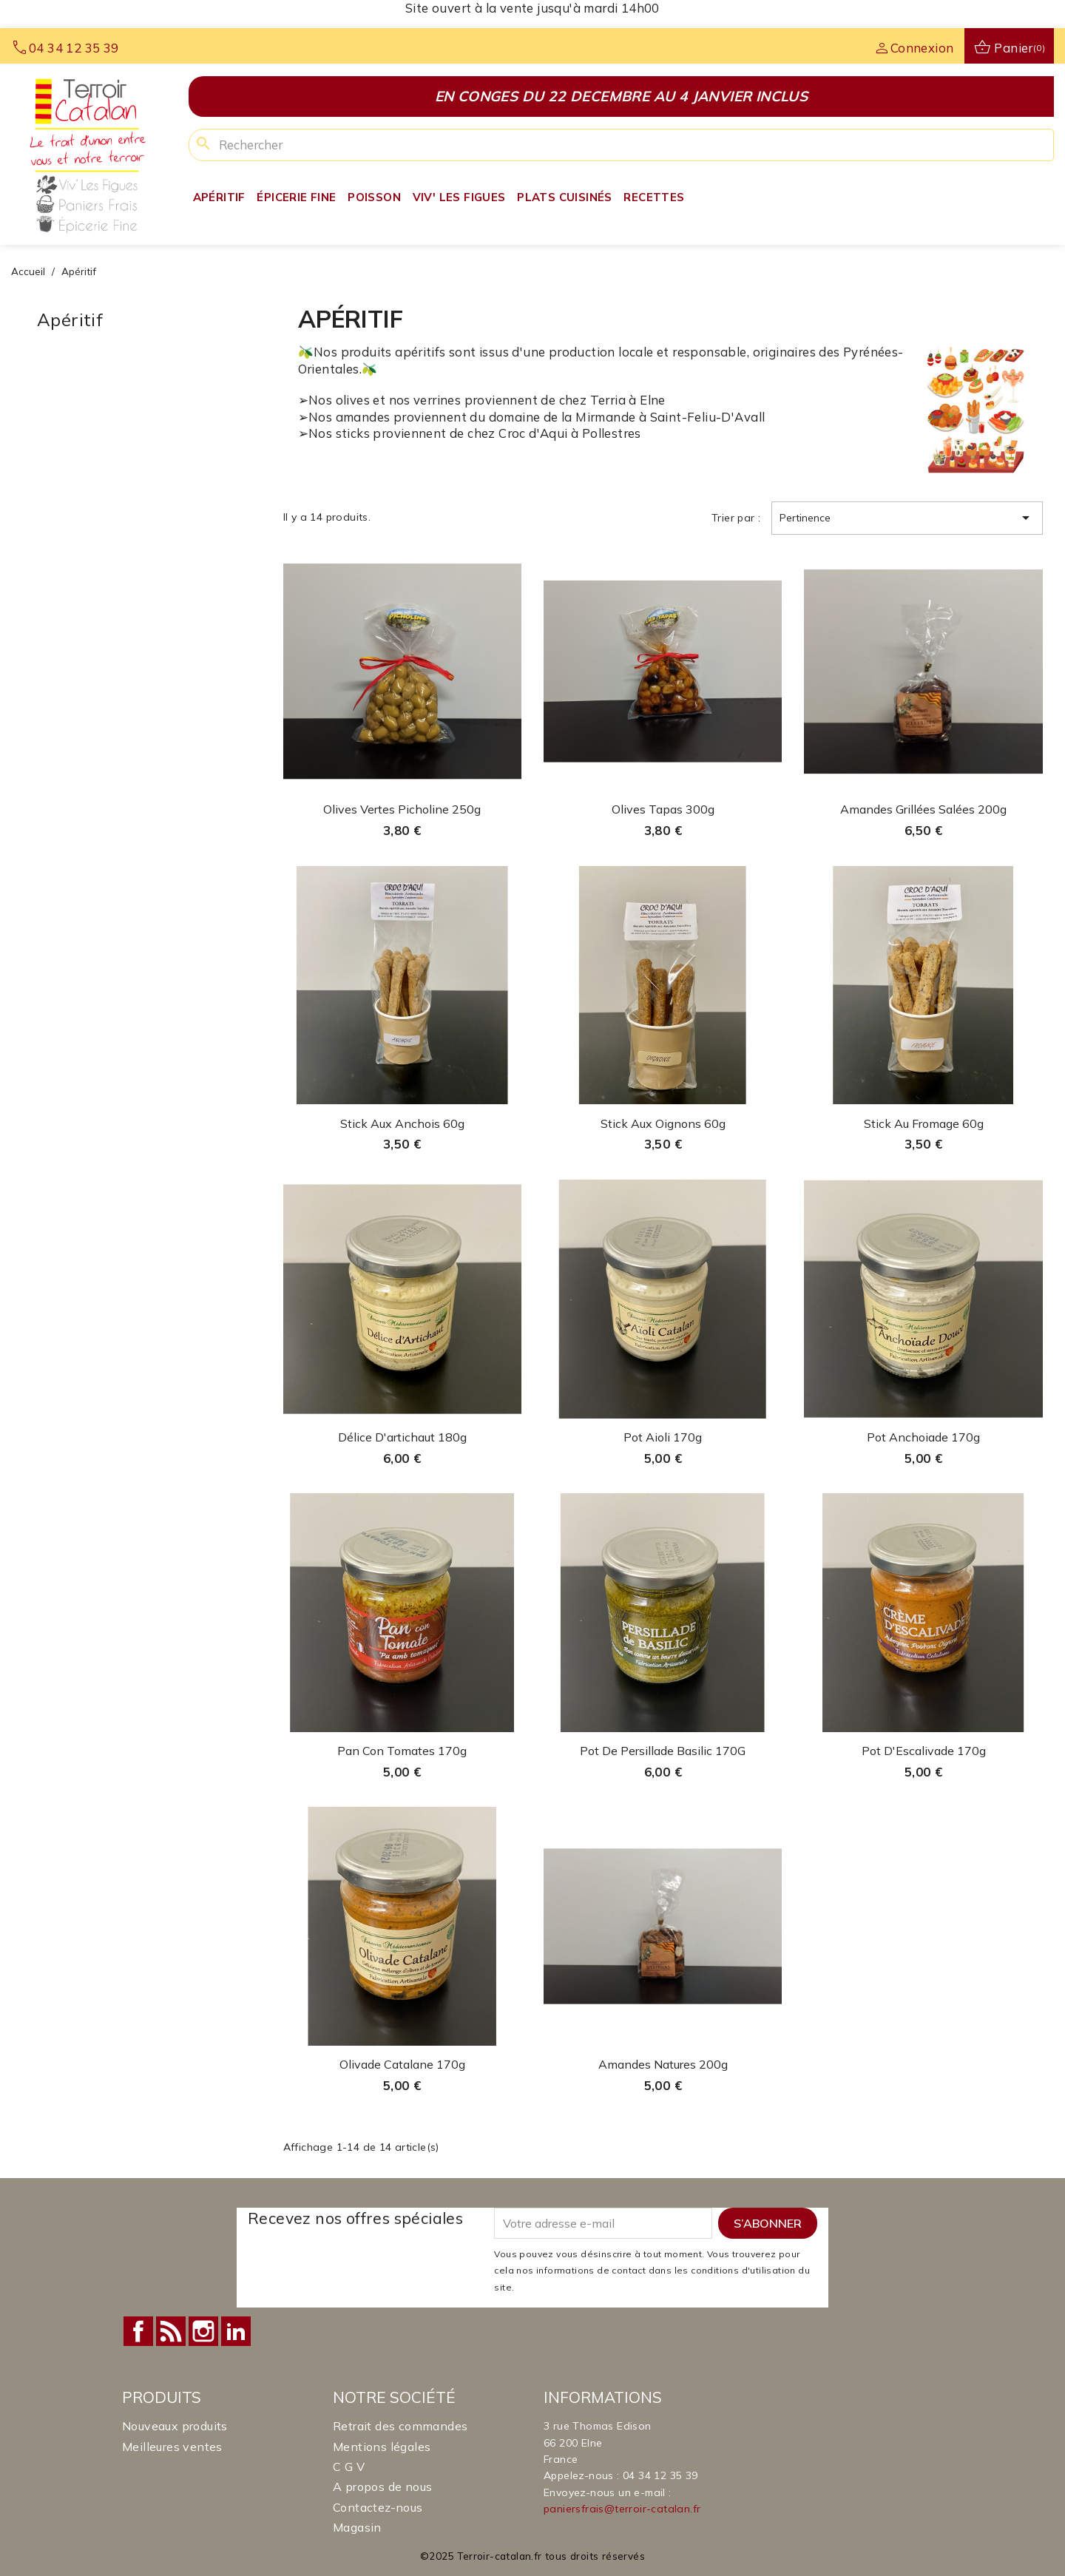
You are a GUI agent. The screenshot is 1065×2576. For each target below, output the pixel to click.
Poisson (374, 197)
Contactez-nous (378, 2507)
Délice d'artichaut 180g (402, 1437)
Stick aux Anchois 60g (402, 1123)
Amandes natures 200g (663, 2064)
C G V (349, 2466)
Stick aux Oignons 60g (663, 1123)
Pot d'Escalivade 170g (924, 1750)
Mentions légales (381, 2446)
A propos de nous (382, 2486)
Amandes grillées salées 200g (923, 809)
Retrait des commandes (400, 2425)
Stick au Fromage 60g (924, 1123)
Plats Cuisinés (564, 197)
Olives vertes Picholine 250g (402, 809)
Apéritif (219, 197)
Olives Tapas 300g (663, 809)
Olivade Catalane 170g (402, 2064)
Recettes (653, 197)
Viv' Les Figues (459, 197)
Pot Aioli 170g (662, 1437)
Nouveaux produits (175, 2425)
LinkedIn (236, 2331)
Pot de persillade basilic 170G (663, 1750)
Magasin (357, 2527)
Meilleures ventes (172, 2446)
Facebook (138, 2331)
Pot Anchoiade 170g (923, 1437)
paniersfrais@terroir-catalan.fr (622, 2508)
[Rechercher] (621, 145)
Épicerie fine (296, 197)
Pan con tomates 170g (402, 1750)
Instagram (203, 2331)
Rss (171, 2331)
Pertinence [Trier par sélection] (907, 518)
